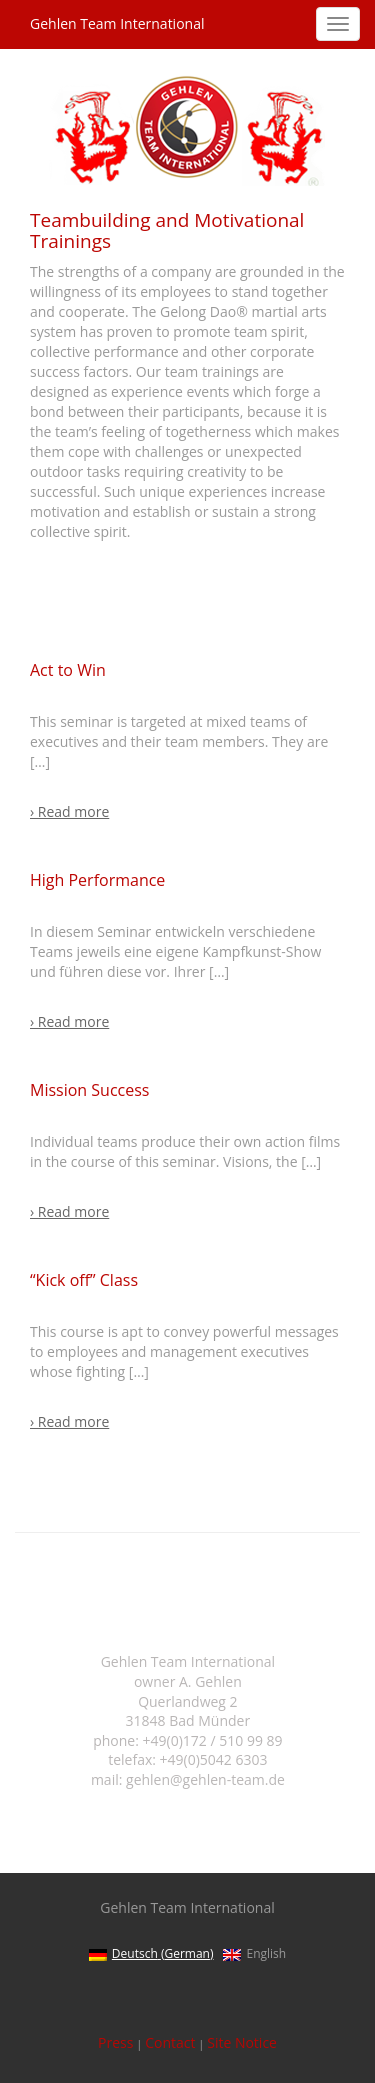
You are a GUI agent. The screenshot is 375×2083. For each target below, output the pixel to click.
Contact (170, 2042)
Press (115, 2042)
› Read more (69, 811)
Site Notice (242, 2042)
